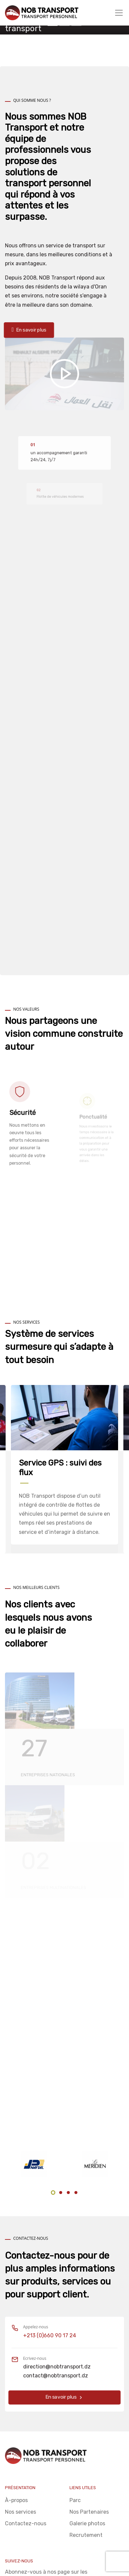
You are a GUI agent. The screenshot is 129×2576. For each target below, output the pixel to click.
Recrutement (86, 2535)
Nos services (20, 2512)
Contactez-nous (25, 2523)
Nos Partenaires (89, 2512)
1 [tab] (53, 2192)
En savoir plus (64, 2397)
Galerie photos (87, 2523)
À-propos (16, 2500)
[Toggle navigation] (119, 12)
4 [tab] (75, 2192)
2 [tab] (60, 2192)
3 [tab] (68, 2192)
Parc (75, 2500)
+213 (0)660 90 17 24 (49, 2335)
